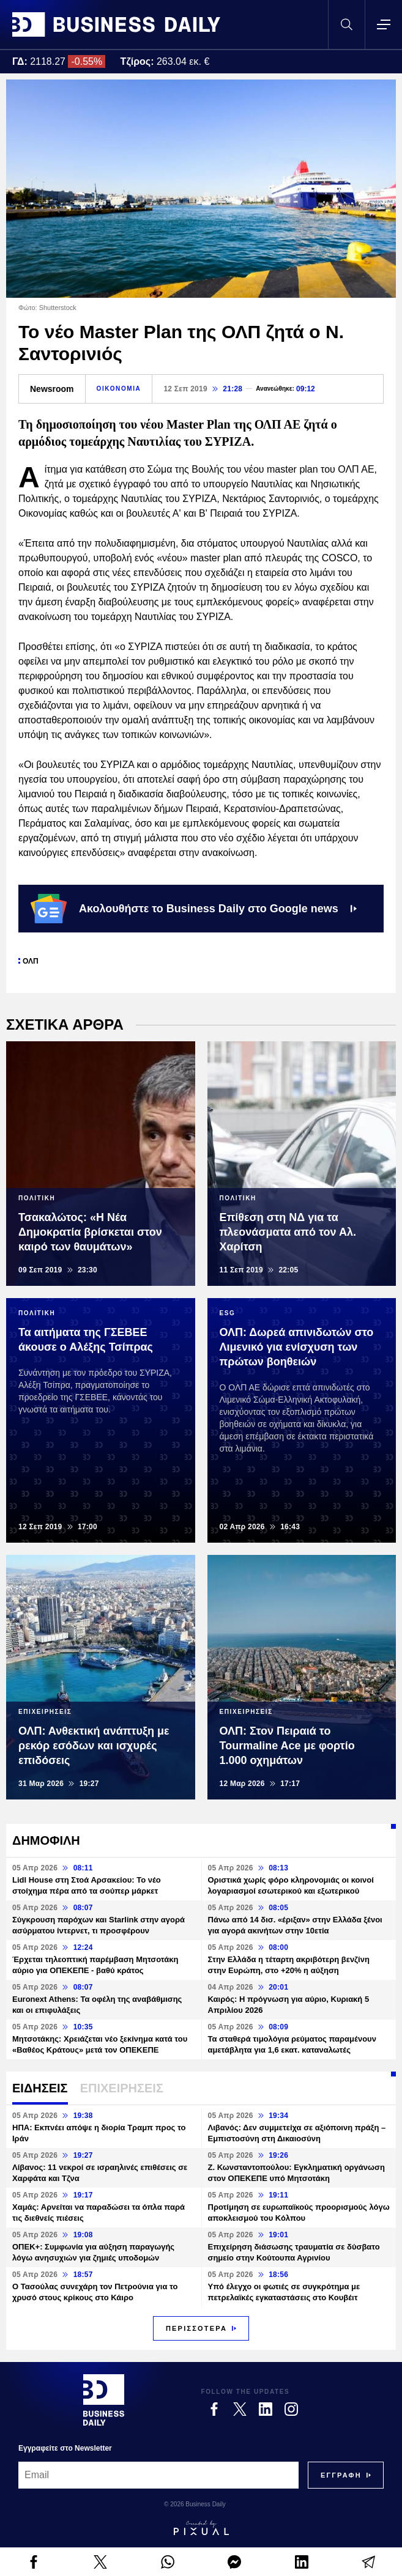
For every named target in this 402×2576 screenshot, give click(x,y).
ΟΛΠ (31, 961)
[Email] (158, 2475)
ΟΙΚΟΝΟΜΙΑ (119, 388)
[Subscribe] (341, 2475)
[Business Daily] (103, 2400)
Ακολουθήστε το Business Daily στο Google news (194, 908)
